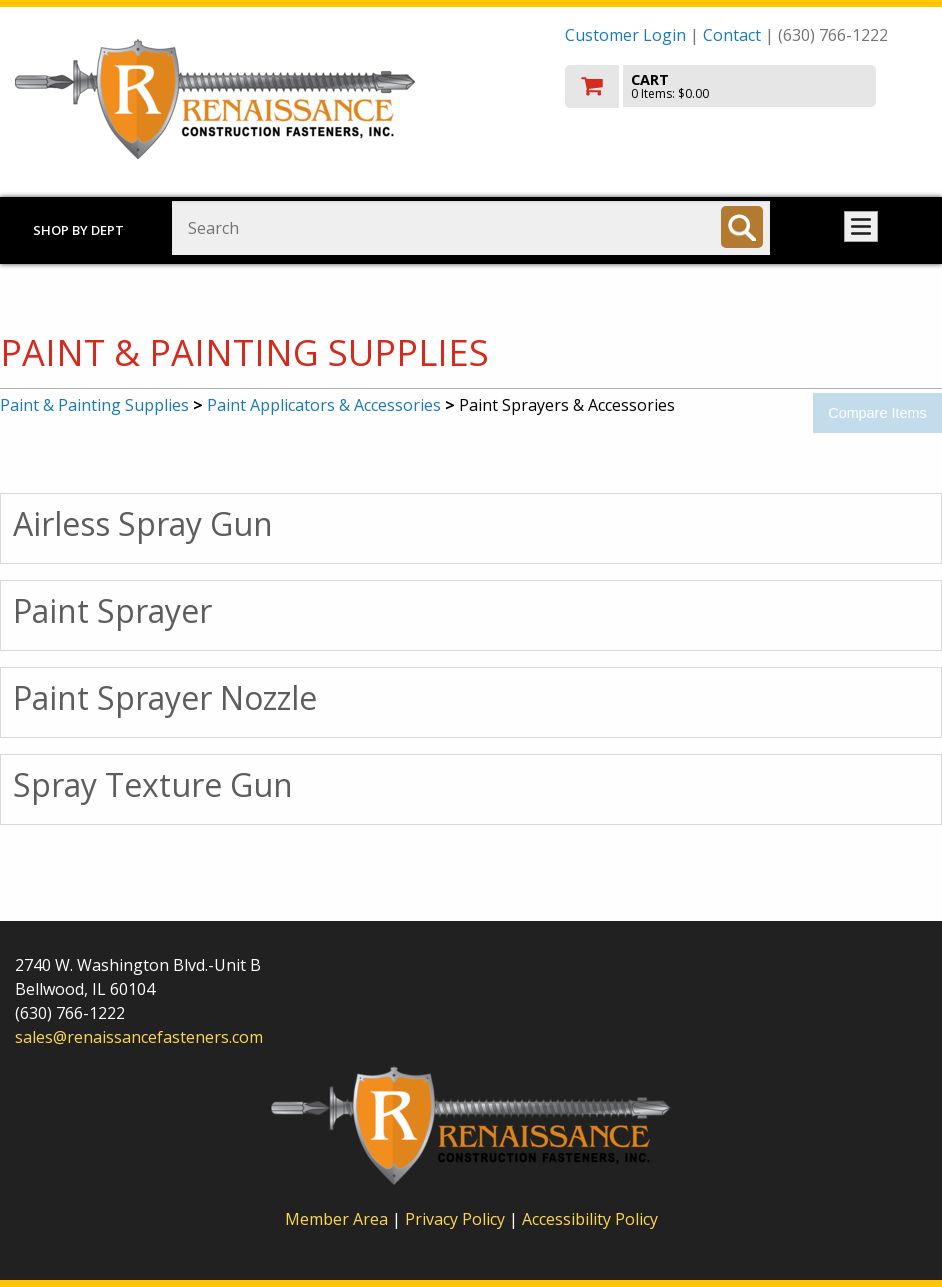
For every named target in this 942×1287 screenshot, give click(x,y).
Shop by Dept (78, 230)
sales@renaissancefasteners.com (139, 1037)
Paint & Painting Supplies (94, 405)
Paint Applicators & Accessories (324, 405)
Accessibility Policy (590, 1219)
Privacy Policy (457, 1219)
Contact (732, 35)
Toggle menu (861, 226)
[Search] (742, 227)
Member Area (336, 1219)
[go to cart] (746, 86)
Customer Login (625, 35)
